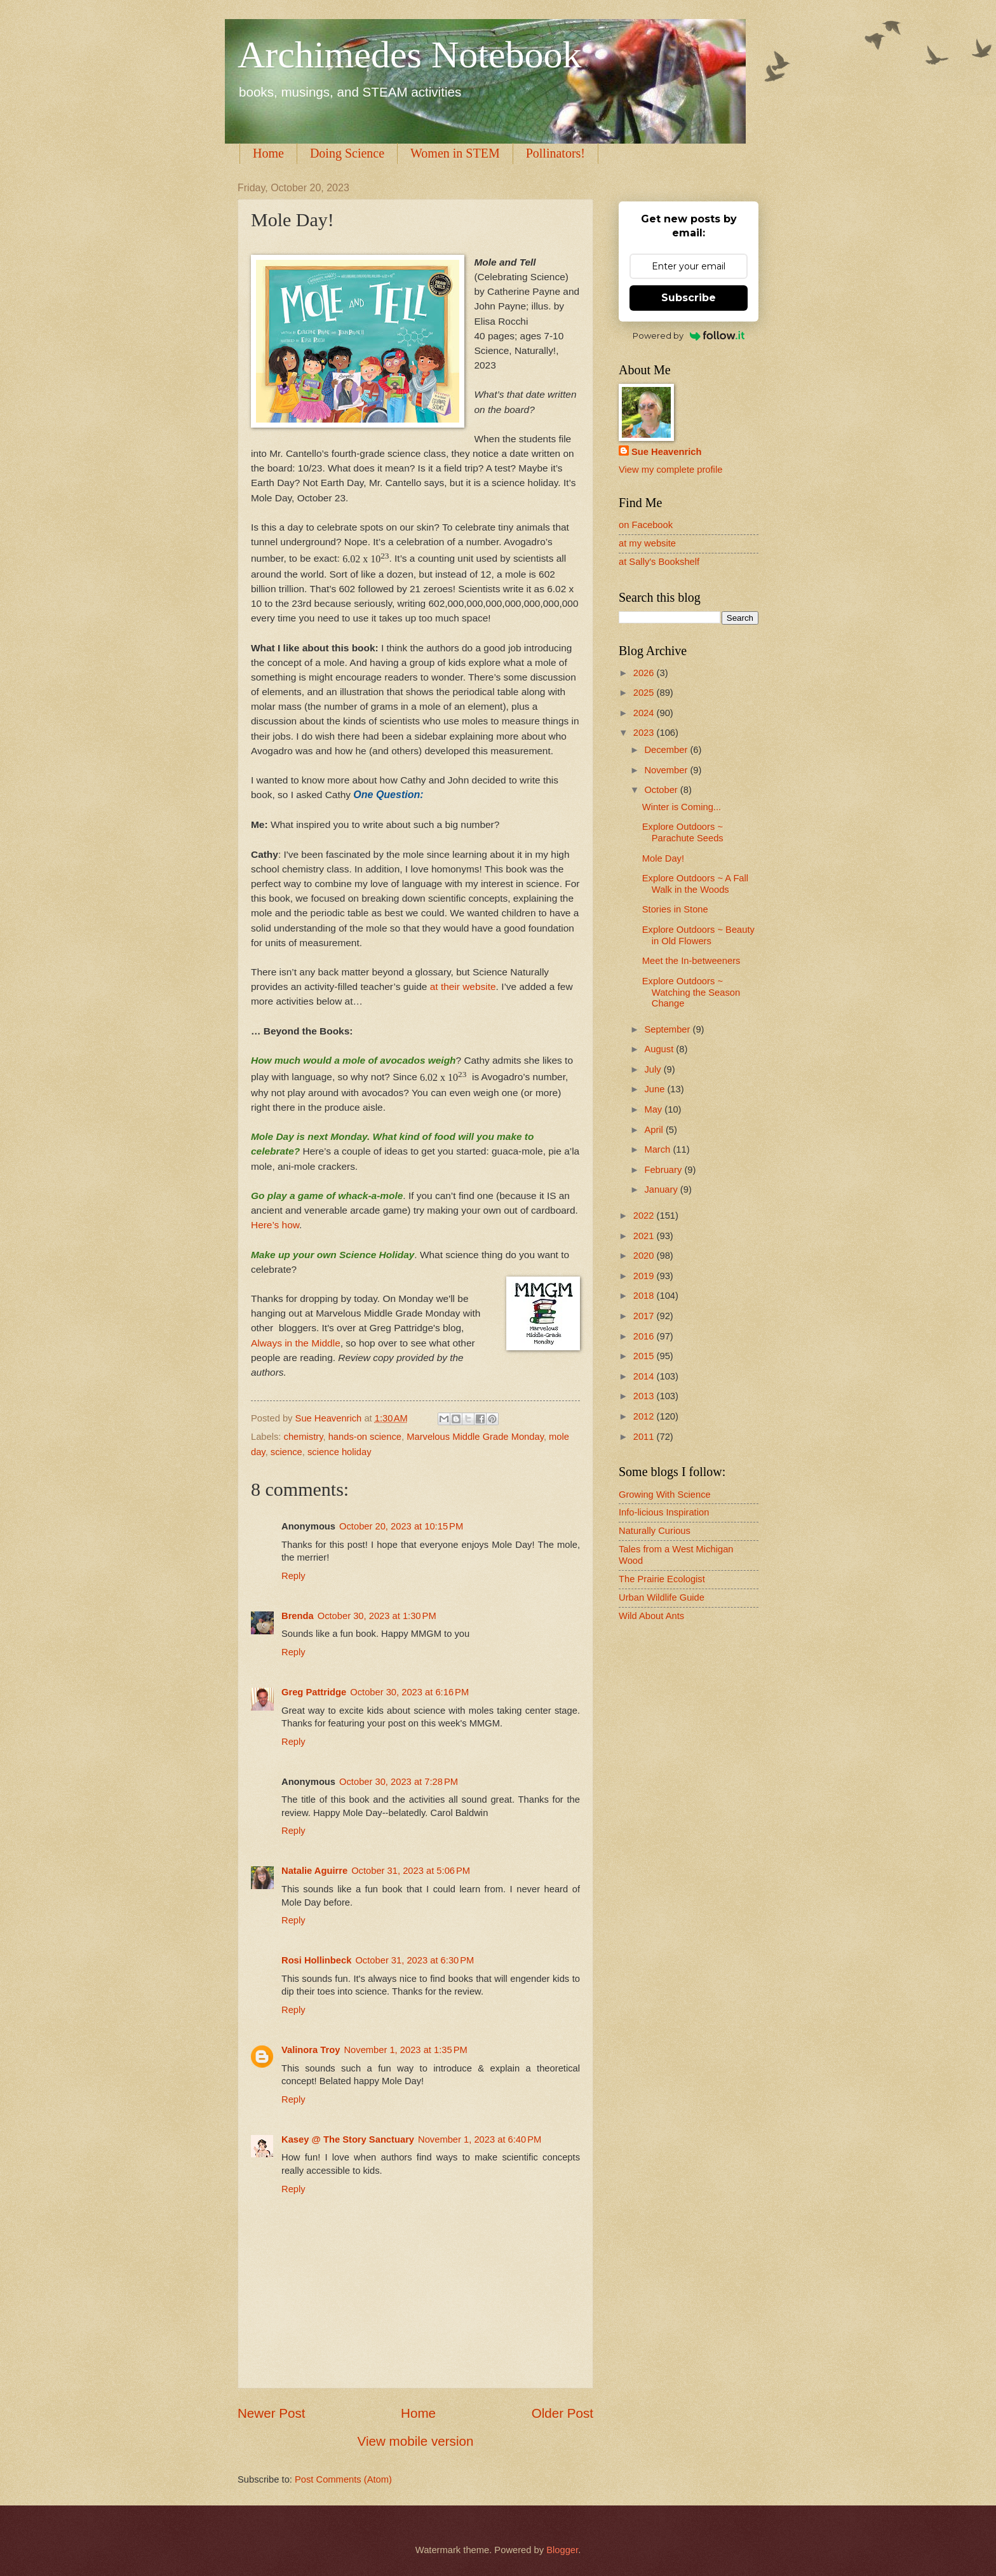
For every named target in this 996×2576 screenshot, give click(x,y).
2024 (645, 713)
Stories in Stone (675, 909)
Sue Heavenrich (666, 452)
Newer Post (271, 2413)
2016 (645, 1336)
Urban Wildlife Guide (661, 1597)
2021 (645, 1236)
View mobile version (416, 2441)
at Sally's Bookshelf (659, 562)
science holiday (339, 1452)
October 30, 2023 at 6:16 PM (409, 1692)
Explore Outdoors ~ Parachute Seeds (682, 832)
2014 (645, 1376)
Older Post (562, 2413)
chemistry (303, 1437)
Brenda (297, 1616)
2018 (645, 1296)
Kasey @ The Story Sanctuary (347, 2139)
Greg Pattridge (313, 1692)
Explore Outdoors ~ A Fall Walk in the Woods (695, 884)
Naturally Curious (654, 1531)
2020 (645, 1256)
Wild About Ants (651, 1616)
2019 (645, 1276)
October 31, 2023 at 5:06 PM (410, 1871)
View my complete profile (670, 469)
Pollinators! (555, 153)
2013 (645, 1396)
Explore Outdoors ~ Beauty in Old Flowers (698, 935)
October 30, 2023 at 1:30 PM (377, 1616)
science (286, 1452)
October (662, 790)
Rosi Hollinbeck (316, 1960)
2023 (645, 733)
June (655, 1089)
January (662, 1189)
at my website (647, 543)
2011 (645, 1437)
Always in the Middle (295, 1343)
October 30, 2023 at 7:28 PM (398, 1782)
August (660, 1049)
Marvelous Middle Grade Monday (475, 1437)
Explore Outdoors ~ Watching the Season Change (691, 992)
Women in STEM (455, 153)
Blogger (562, 2550)
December (667, 750)
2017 (645, 1316)
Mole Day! (663, 858)
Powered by (689, 335)
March (658, 1149)
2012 (645, 1416)
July (653, 1069)
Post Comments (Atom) (343, 2479)
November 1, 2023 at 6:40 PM (479, 2139)
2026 (645, 673)
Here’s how (275, 1224)
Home (268, 153)
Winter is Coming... (681, 807)
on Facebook (646, 525)
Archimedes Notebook (410, 55)
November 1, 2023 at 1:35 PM (405, 2050)
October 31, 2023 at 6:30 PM (414, 1960)
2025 (645, 693)
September (668, 1029)
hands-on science (364, 1437)
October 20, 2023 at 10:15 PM (401, 1526)
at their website (461, 986)
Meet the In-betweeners (691, 961)
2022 (645, 1215)
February (664, 1170)
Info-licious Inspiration (664, 1512)
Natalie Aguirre (314, 1871)
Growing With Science (665, 1494)
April (655, 1130)
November (667, 770)
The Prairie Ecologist (662, 1579)
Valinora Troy (310, 2050)
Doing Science (347, 153)
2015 (645, 1356)
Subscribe (688, 298)
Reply (293, 1576)
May (654, 1109)
